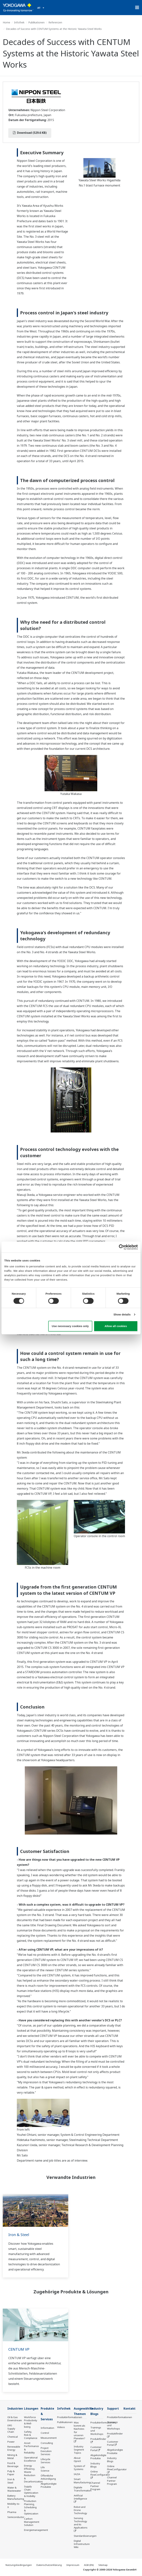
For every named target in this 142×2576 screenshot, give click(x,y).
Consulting (47, 2443)
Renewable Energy (13, 2448)
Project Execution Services (46, 2451)
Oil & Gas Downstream (14, 2419)
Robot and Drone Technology (80, 2510)
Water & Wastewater (14, 2489)
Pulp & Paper (11, 2472)
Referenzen (55, 22)
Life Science (45, 2469)
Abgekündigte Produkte (49, 2485)
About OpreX (77, 2459)
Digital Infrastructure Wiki (82, 2544)
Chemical (12, 2436)
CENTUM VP (18, 2349)
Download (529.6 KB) (30, 133)
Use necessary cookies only (70, 1326)
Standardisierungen (85, 2535)
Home (6, 22)
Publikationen (36, 22)
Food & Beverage (12, 2464)
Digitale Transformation (83, 2489)
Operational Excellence (31, 2459)
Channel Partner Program (95, 2486)
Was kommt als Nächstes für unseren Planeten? (79, 2430)
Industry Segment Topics (79, 2449)
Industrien (15, 2409)
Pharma (11, 2512)
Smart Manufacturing (82, 2480)
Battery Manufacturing (15, 2497)
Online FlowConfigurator (100, 2473)
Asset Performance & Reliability (31, 2447)
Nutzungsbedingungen (19, 2565)
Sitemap (103, 2565)
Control (45, 2432)
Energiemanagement (36, 2530)
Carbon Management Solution (31, 2522)
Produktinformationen (69, 2417)
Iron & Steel (18, 2234)
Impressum (72, 2565)
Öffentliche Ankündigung (48, 2477)
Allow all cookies (115, 1326)
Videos (61, 2427)
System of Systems (79, 2467)
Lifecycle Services (45, 2461)
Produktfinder (98, 2439)
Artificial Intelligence (80, 2497)
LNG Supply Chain (11, 2428)
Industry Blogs (95, 2465)
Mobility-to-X (13, 2505)
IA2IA (77, 2474)
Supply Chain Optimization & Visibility (31, 2491)
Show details (122, 1314)
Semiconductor (15, 2517)
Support (113, 2409)
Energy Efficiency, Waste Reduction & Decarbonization (33, 2473)
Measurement (49, 2437)
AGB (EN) (89, 2565)
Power (11, 2441)
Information (47, 2428)
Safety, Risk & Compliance (30, 2435)
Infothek (19, 22)
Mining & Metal (12, 2456)
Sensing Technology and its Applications (80, 2522)
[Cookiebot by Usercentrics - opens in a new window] (121, 1247)
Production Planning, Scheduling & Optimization (31, 2507)
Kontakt (130, 2409)
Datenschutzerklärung (49, 2565)
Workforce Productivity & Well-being (30, 2422)
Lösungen (31, 2409)
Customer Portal (96, 2448)
